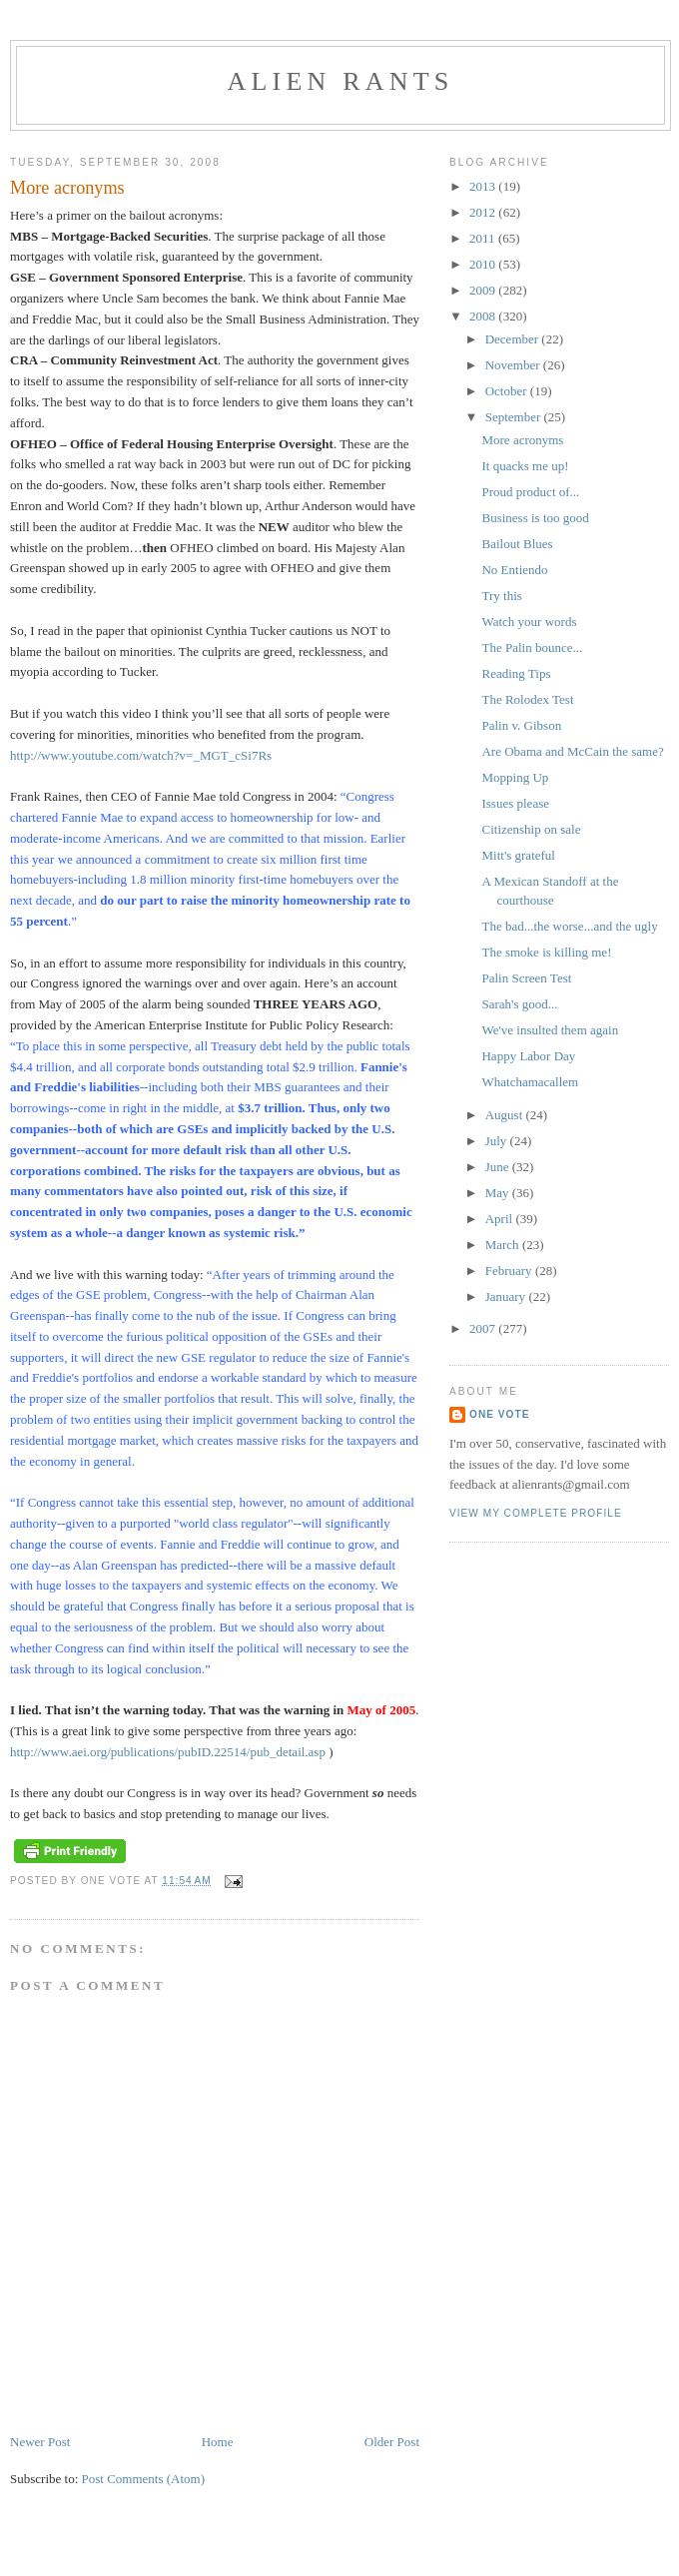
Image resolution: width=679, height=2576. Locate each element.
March (503, 1244)
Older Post (391, 2441)
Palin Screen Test (526, 977)
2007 (483, 1328)
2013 (483, 186)
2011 (483, 238)
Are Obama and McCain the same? (572, 751)
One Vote (499, 1414)
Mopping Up (514, 777)
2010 (483, 264)
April (500, 1218)
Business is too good (534, 517)
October (507, 390)
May (498, 1192)
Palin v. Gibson (521, 725)
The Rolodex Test (527, 699)
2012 (483, 212)
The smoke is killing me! (546, 952)
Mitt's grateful (517, 855)
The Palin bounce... (531, 647)
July (497, 1140)
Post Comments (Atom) (144, 2478)
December (513, 338)
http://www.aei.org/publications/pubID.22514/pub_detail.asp (168, 1751)
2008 (483, 316)
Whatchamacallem (529, 1081)
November (514, 364)
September (514, 416)
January (507, 1296)
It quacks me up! (524, 465)
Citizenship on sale (530, 829)
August (505, 1114)
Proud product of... (530, 491)
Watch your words (528, 621)
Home (218, 2441)
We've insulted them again (549, 1029)
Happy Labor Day (528, 1055)
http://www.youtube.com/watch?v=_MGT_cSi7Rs (141, 755)
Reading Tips (515, 673)
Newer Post (40, 2441)
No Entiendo (514, 569)
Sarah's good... (519, 1003)
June (498, 1166)
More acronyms (522, 439)
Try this (501, 595)
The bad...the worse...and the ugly (569, 926)
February (510, 1270)
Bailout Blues (516, 543)
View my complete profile (535, 1513)
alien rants (341, 81)
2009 (483, 290)
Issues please (515, 803)
